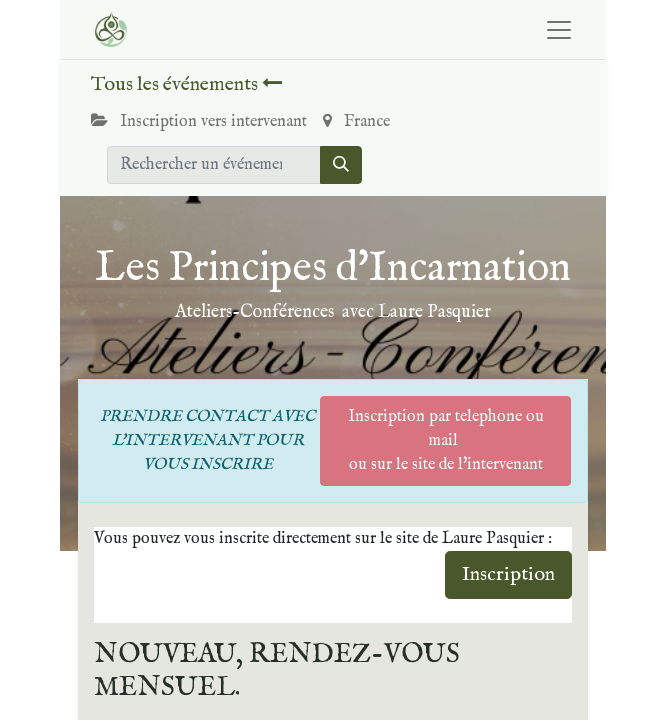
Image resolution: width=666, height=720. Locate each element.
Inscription (508, 574)
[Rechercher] (341, 165)
